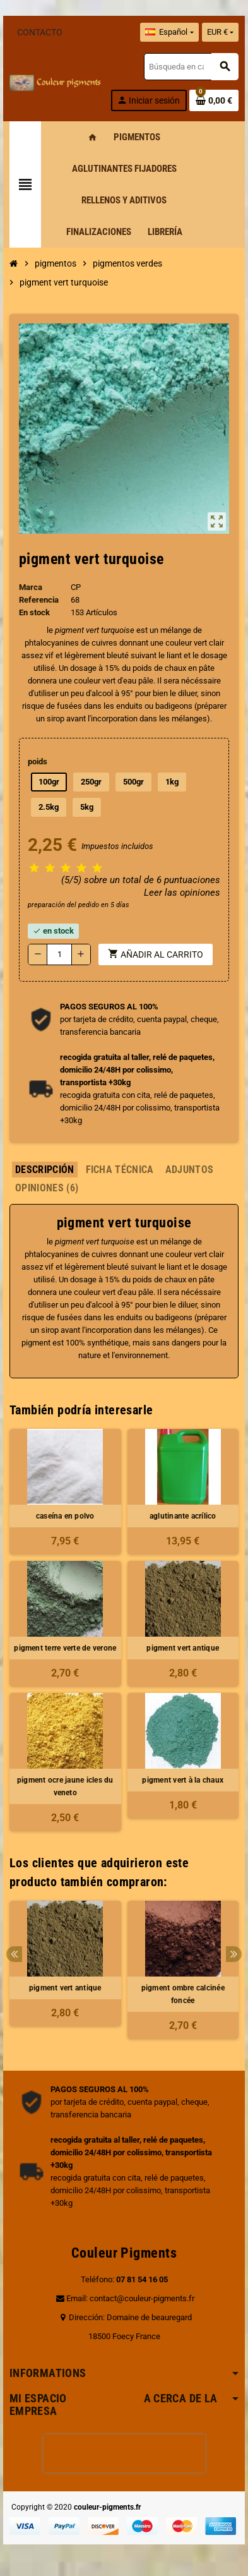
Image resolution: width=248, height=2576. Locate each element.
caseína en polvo (65, 1516)
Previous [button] (14, 1954)
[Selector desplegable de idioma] (169, 32)
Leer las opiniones (182, 892)
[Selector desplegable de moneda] (220, 32)
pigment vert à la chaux (182, 1780)
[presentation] (124, 2453)
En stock (34, 612)
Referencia (39, 600)
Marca (30, 587)
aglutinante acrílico (183, 1516)
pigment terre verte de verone (65, 1648)
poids (37, 761)
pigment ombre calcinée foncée (183, 1994)
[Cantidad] (59, 954)
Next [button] (234, 1954)
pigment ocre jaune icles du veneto (65, 1786)
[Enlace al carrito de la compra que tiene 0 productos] (214, 100)
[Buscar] (191, 66)
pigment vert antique (182, 1648)
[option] (65, 1970)
